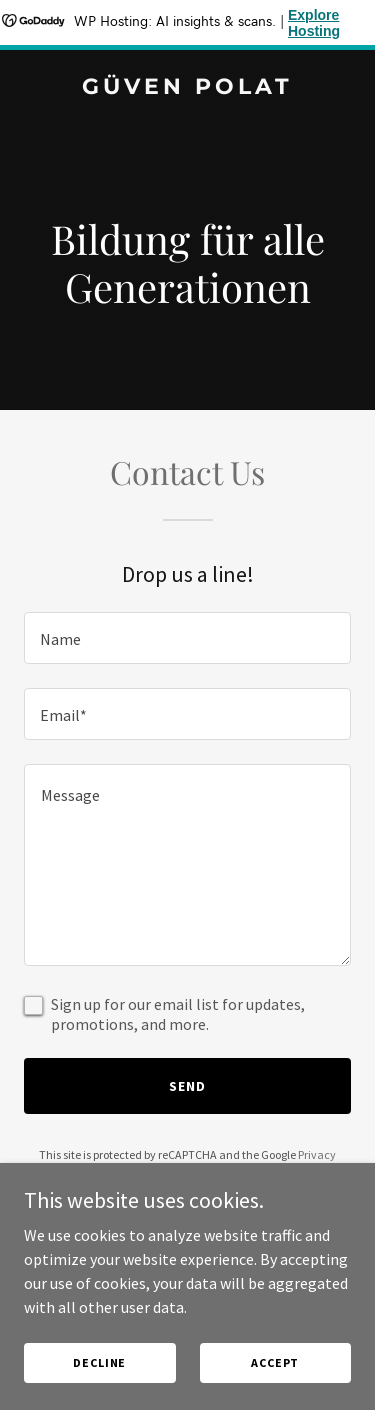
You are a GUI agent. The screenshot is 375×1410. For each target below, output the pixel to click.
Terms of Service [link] (199, 1172)
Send (187, 1086)
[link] (187, 88)
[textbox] (187, 638)
